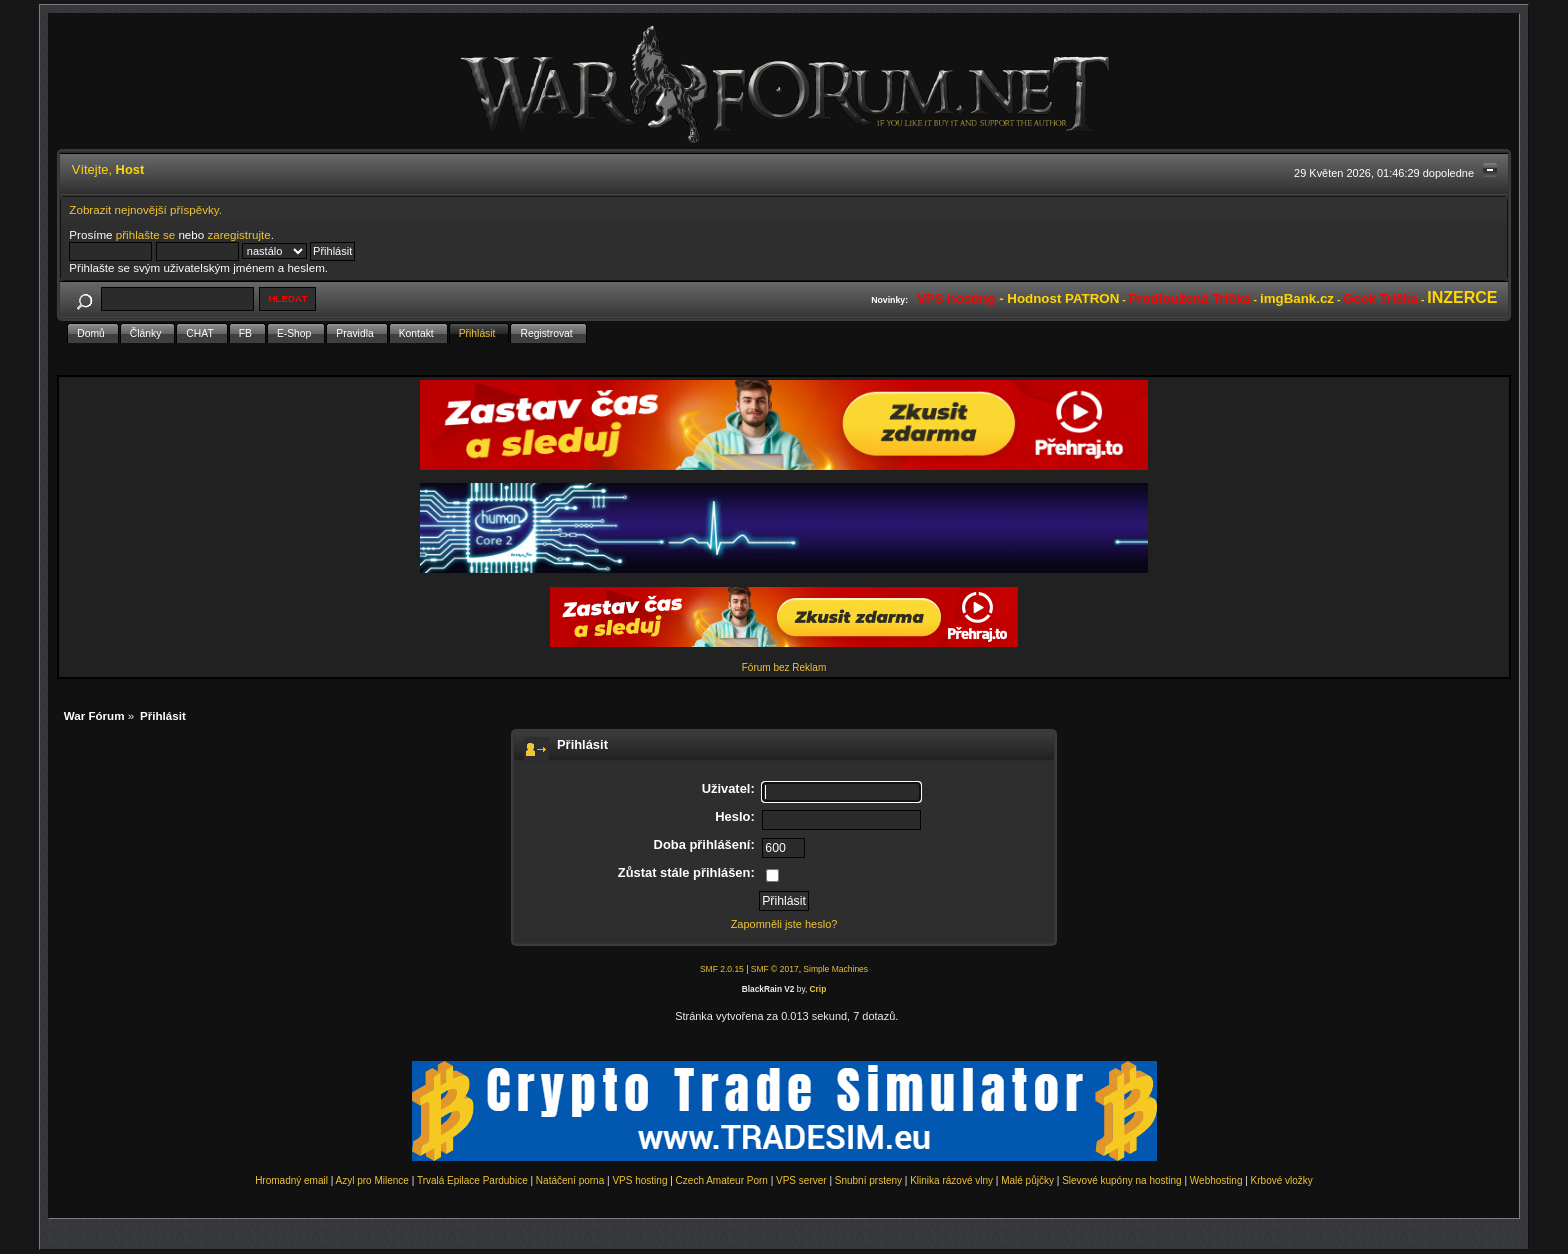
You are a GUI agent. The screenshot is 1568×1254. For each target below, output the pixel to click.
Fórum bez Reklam (784, 667)
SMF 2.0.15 (722, 969)
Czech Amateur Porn (722, 1180)
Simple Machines (835, 969)
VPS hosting (639, 1180)
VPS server (801, 1180)
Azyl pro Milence (372, 1180)
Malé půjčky (1027, 1180)
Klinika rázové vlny (951, 1180)
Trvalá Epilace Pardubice (472, 1180)
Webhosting (1216, 1180)
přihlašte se (145, 234)
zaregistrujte (238, 234)
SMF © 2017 (775, 969)
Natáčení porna (570, 1180)
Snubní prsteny (868, 1180)
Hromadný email (291, 1180)
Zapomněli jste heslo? (784, 924)
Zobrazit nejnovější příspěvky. (145, 209)
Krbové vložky (1282, 1180)
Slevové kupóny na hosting (1122, 1180)
